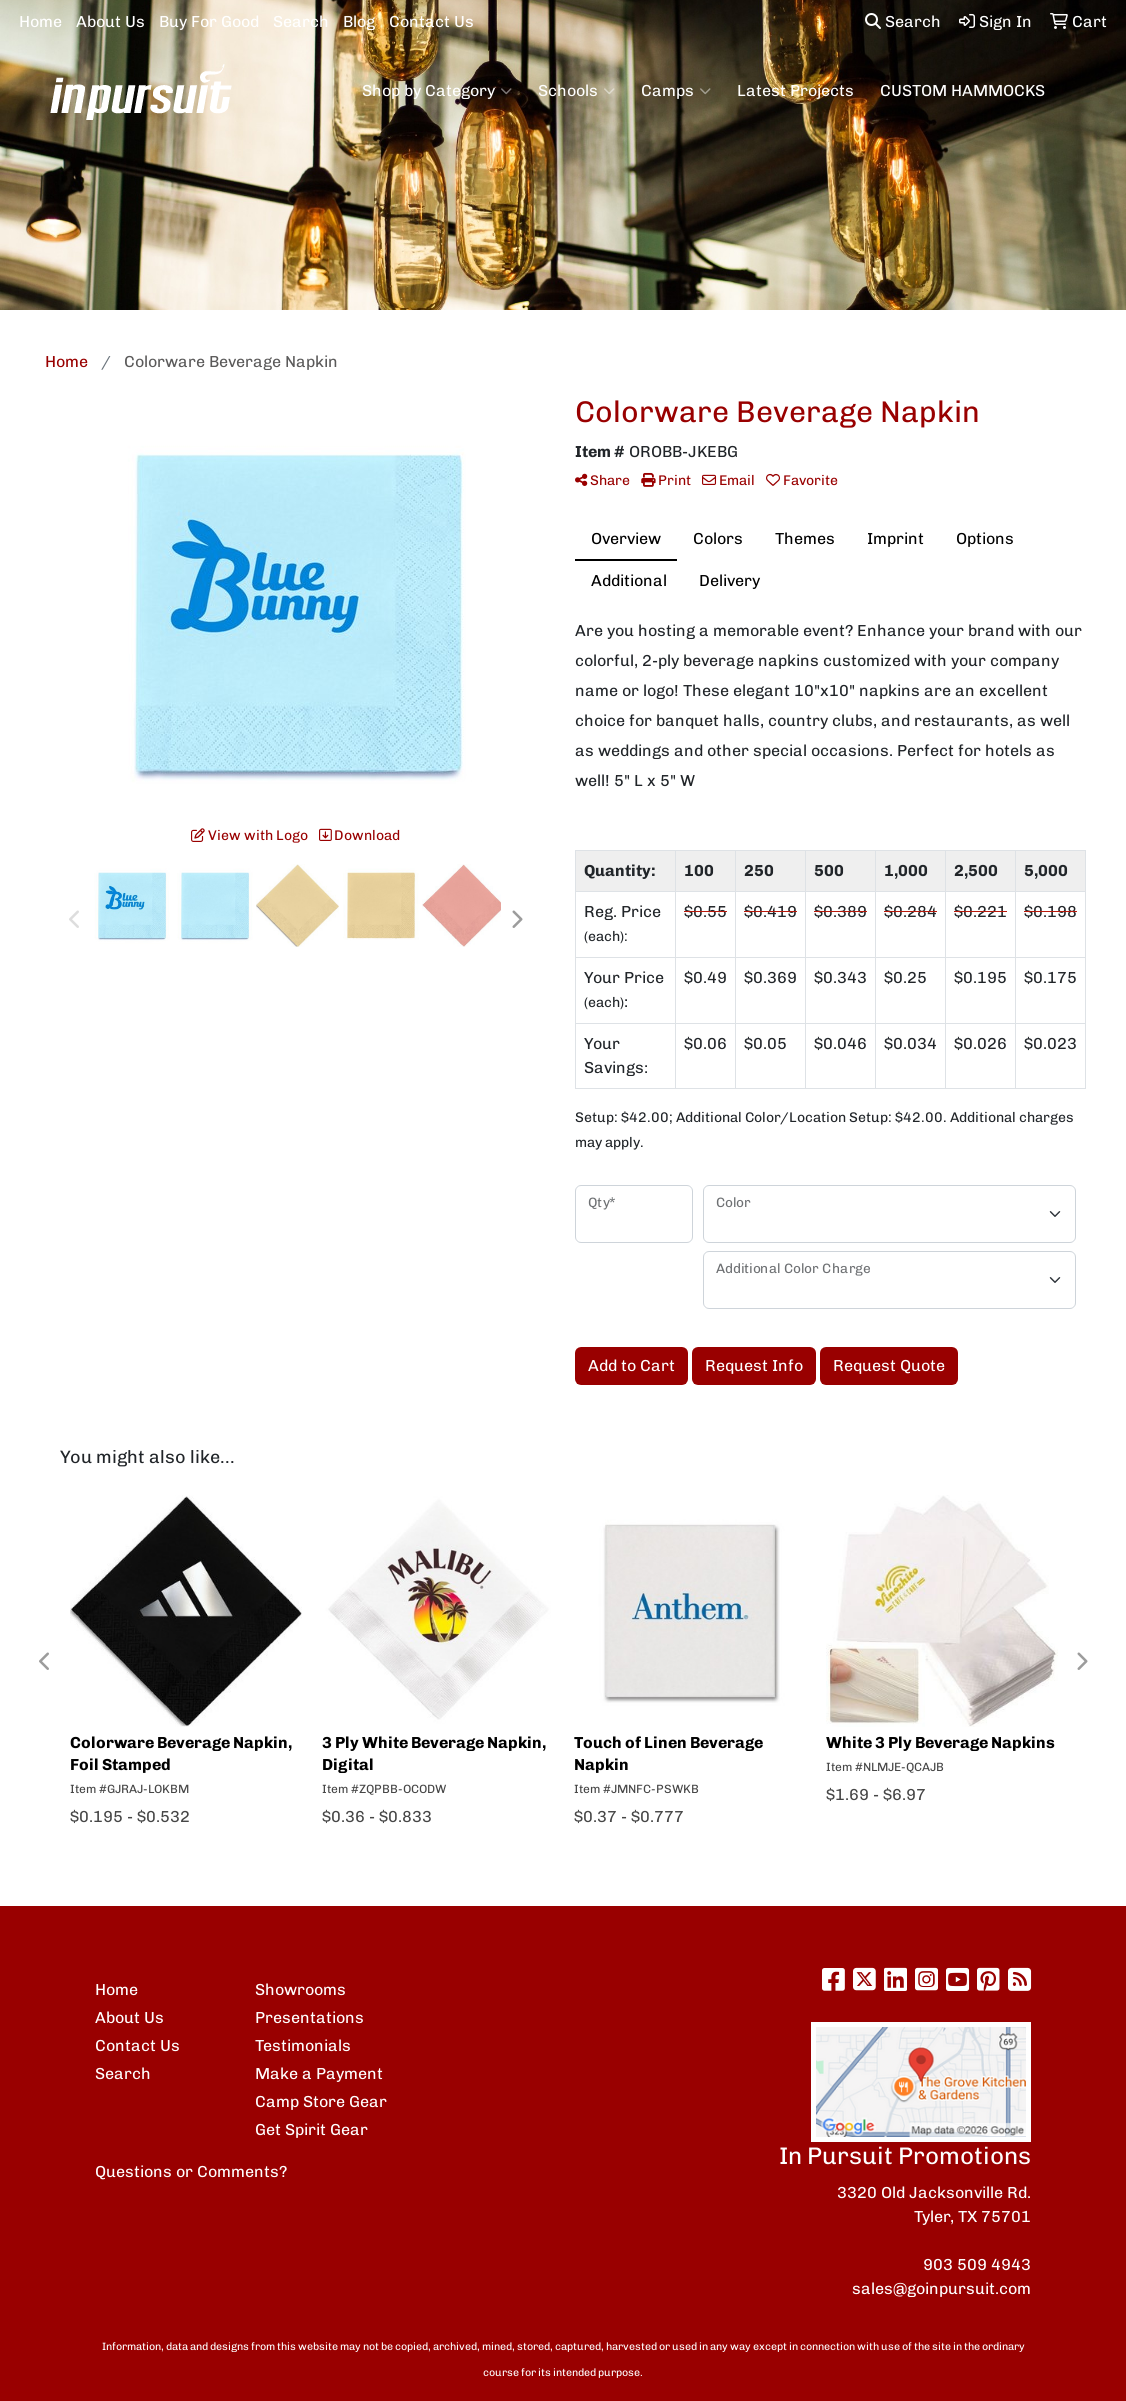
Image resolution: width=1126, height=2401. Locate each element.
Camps (676, 91)
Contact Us (431, 21)
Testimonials (303, 2045)
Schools (576, 91)
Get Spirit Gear (311, 2129)
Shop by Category (437, 91)
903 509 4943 (977, 2264)
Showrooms (300, 1989)
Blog (359, 21)
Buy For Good (209, 21)
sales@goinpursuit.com (941, 2288)
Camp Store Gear (321, 2101)
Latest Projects (795, 90)
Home (40, 21)
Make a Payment (319, 2073)
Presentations (309, 2017)
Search (301, 21)
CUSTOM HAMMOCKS (962, 90)
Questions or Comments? (191, 2171)
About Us (110, 21)
